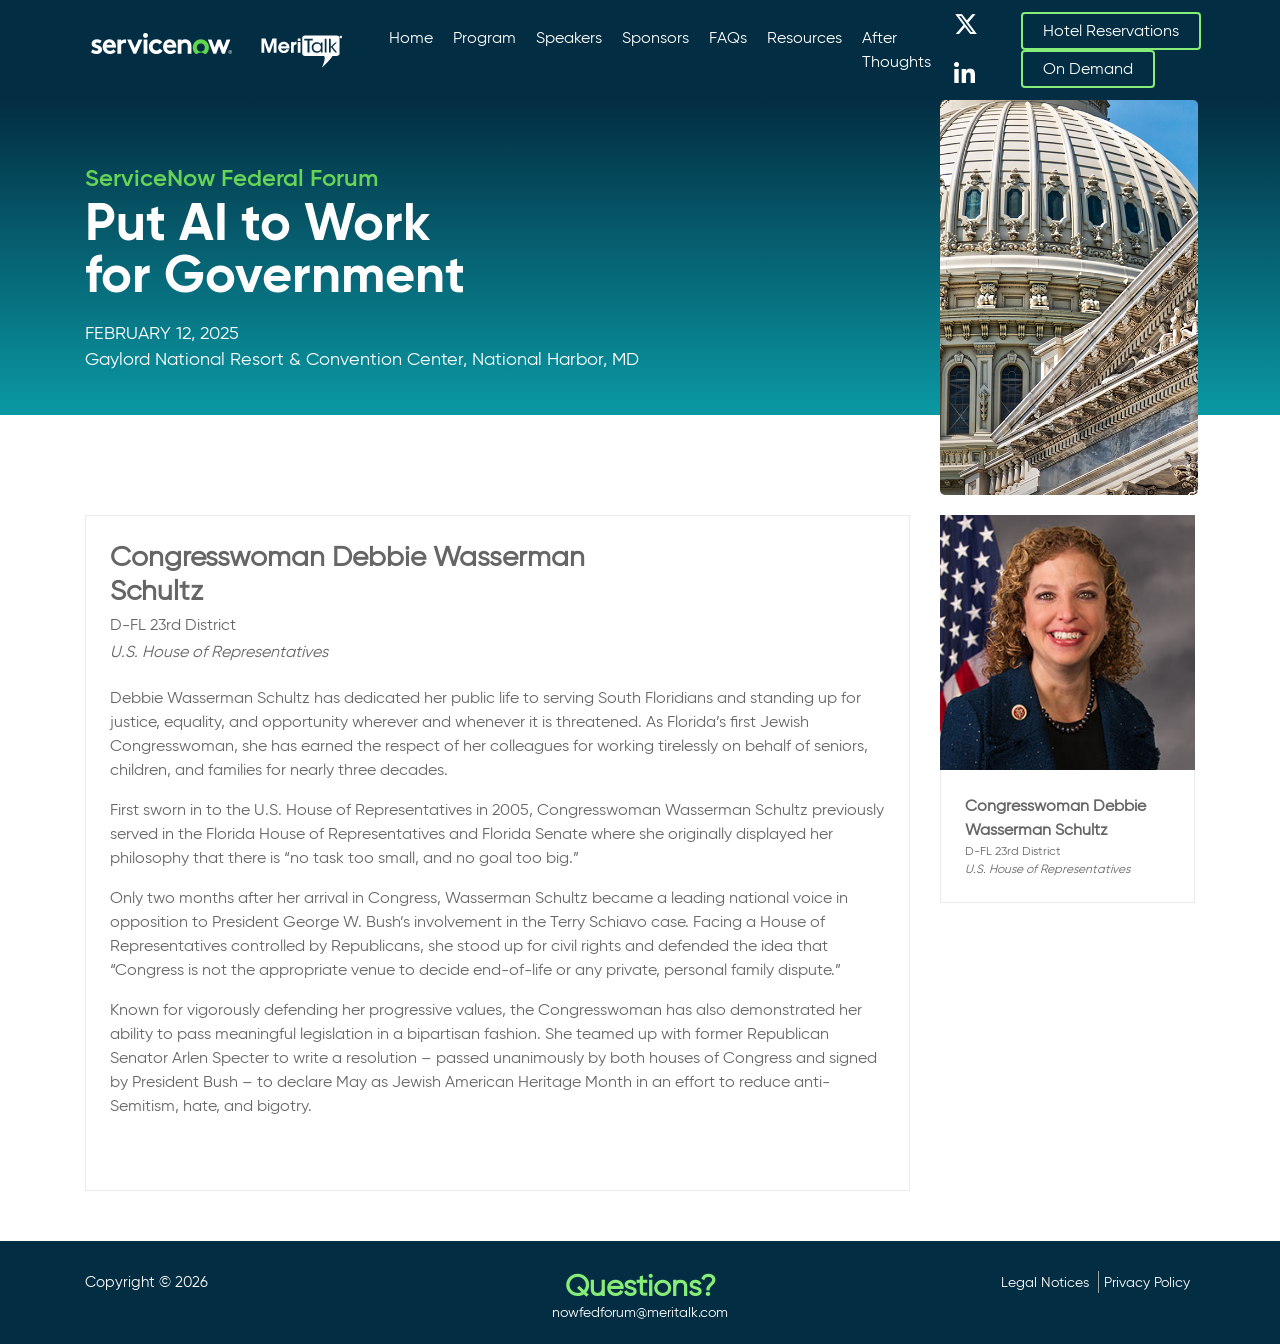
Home (411, 37)
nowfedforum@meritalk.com (640, 1312)
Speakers (569, 37)
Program (484, 37)
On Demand (1088, 68)
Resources (804, 37)
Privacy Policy (1147, 1282)
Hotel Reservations (1111, 30)
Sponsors (655, 37)
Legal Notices (1045, 1282)
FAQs (728, 37)
